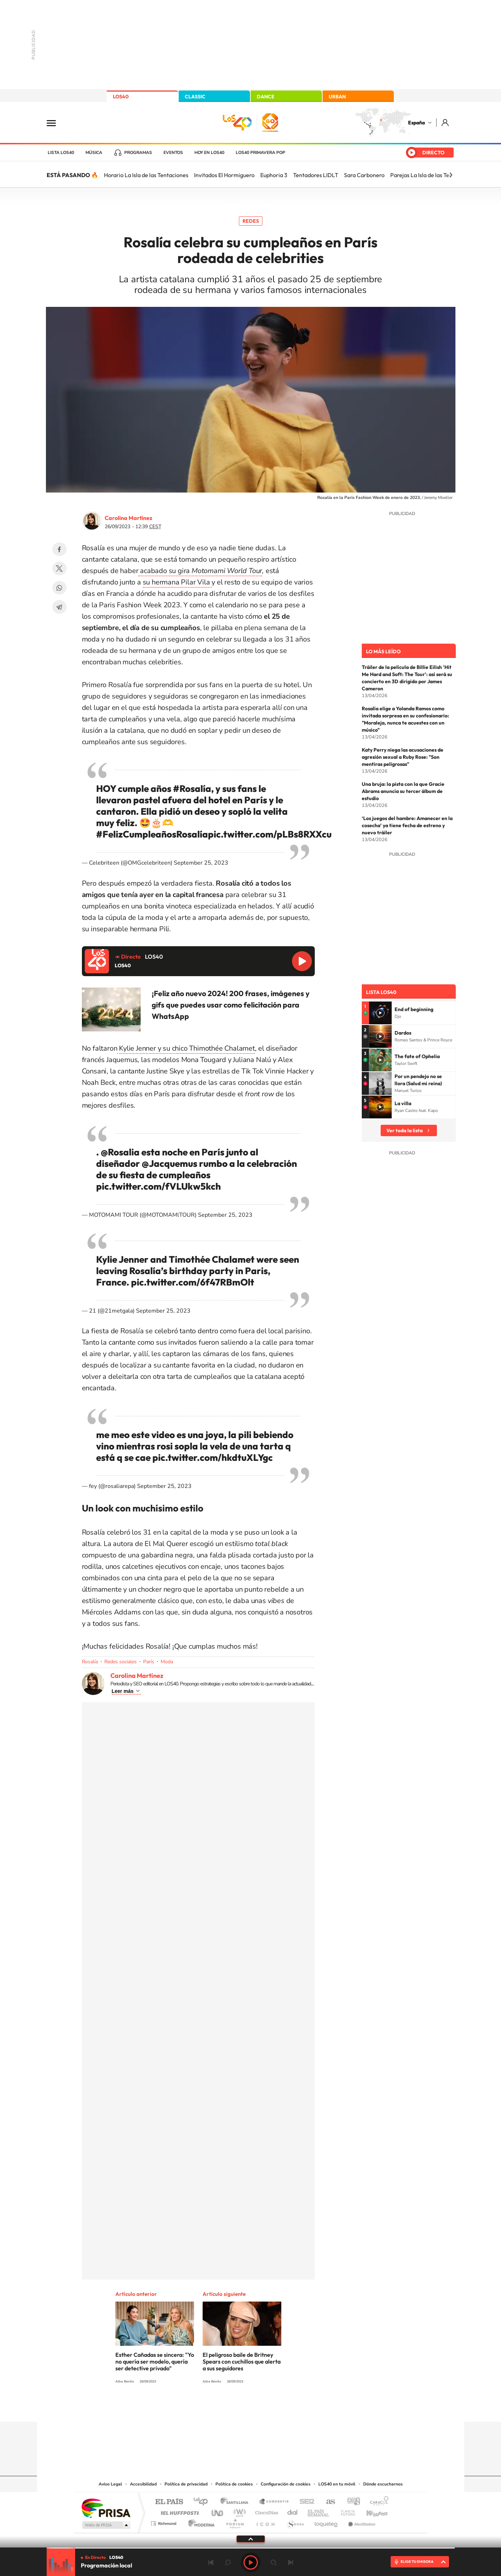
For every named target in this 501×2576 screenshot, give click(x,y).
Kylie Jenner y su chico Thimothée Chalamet (186, 1048)
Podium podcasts (234, 2521)
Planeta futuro (345, 2511)
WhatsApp (59, 587)
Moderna (199, 2521)
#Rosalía (192, 788)
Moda (167, 1661)
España (416, 122)
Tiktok (222, 2407)
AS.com (327, 2502)
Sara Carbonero (364, 175)
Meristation (361, 2521)
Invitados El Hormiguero (224, 175)
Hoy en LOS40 (209, 152)
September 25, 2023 (201, 863)
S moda (295, 2521)
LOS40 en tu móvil (336, 2484)
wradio (238, 2511)
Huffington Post (178, 2511)
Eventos (173, 152)
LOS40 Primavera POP (260, 152)
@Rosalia (120, 1152)
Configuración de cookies (285, 2484)
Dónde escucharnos (383, 2484)
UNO (218, 2511)
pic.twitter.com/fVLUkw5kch (158, 1186)
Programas (138, 152)
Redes (250, 221)
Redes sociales (120, 1661)
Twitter (59, 568)
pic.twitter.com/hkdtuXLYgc (212, 1457)
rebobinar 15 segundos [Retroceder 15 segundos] (228, 2562)
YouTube (236, 2407)
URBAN (337, 96)
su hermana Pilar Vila (177, 582)
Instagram (208, 2407)
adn (350, 2502)
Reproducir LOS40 (302, 961)
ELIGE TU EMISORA (417, 2561)
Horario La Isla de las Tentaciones (146, 175)
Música (93, 152)
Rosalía (90, 1661)
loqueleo (326, 2521)
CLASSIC (195, 96)
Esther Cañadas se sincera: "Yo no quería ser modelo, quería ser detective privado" (154, 2361)
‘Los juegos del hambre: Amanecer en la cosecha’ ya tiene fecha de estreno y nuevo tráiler (407, 825)
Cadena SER (304, 2502)
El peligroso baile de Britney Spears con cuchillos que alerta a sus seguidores (242, 2361)
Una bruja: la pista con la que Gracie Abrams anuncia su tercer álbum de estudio (403, 791)
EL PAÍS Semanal (319, 2511)
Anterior (211, 2562)
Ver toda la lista (404, 1130)
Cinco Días (266, 2511)
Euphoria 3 (273, 175)
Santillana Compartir (274, 2502)
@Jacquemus (169, 1163)
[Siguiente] (450, 175)
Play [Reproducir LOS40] (251, 2562)
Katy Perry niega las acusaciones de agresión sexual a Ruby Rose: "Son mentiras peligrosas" (402, 757)
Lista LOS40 (61, 152)
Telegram (59, 607)
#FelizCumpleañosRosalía (152, 834)
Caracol (377, 2502)
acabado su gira (200, 571)
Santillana (236, 2502)
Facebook (59, 549)
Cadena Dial (293, 2511)
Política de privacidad (186, 2484)
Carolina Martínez (128, 517)
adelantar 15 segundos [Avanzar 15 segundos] (273, 2562)
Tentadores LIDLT (315, 175)
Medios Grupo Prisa (105, 2525)
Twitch (279, 2407)
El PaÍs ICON (265, 2521)
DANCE (266, 96)
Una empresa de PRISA (105, 2508)
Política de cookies (234, 2484)
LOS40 (121, 96)
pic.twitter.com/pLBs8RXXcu (270, 834)
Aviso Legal (110, 2484)
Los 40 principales (203, 2502)
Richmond (164, 2521)
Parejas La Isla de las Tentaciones (432, 175)
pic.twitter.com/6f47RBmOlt (192, 1282)
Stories (293, 2407)
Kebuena (370, 2511)
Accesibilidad (143, 2484)
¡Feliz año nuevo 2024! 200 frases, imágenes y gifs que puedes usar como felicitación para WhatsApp (230, 1005)
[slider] (251, 2548)
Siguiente (290, 2562)
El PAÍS (169, 2502)
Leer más (123, 1691)
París (148, 1661)
